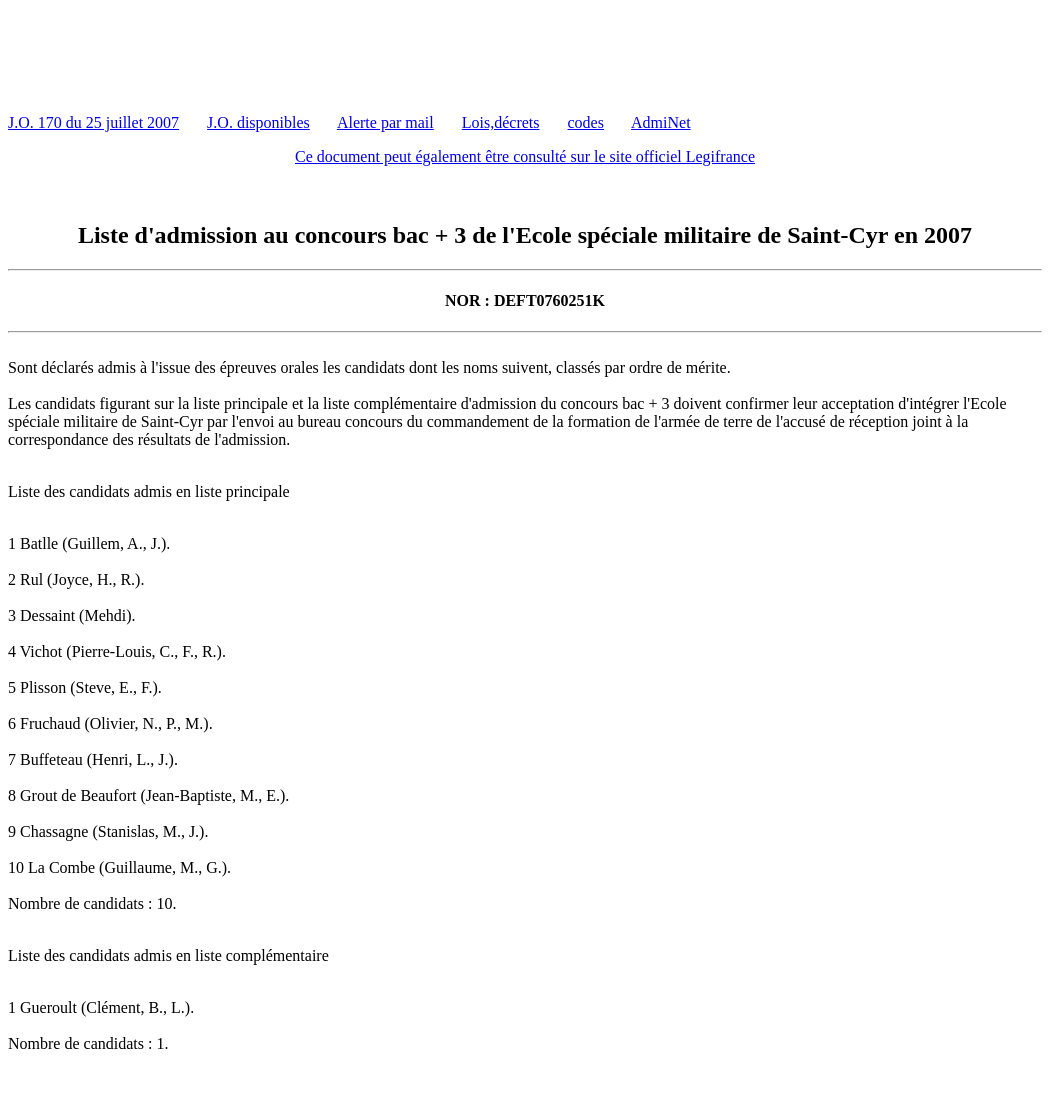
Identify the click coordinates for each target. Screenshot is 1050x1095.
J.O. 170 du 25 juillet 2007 (93, 122)
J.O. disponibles (258, 122)
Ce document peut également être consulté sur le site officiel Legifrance (525, 156)
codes (586, 122)
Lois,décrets (501, 122)
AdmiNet (661, 122)
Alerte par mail (385, 122)
